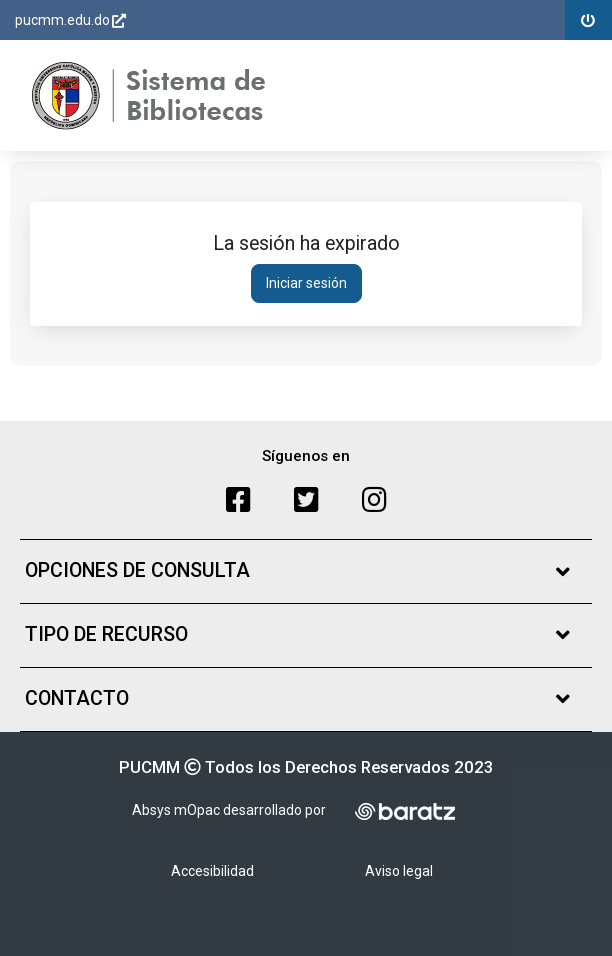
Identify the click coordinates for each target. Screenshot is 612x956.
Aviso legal (399, 871)
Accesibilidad (212, 871)
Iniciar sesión (306, 283)
